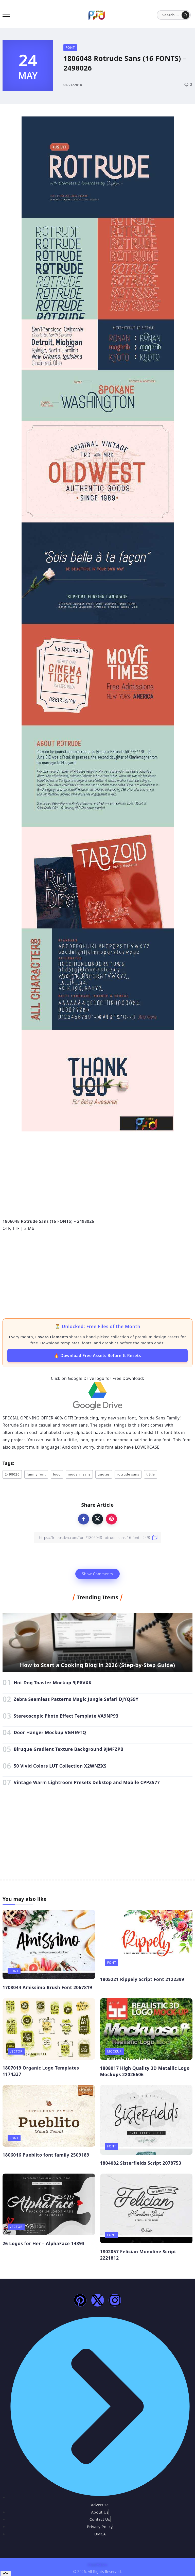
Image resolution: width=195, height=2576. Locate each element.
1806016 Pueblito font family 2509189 (46, 2155)
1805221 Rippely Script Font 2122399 (142, 1979)
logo (57, 1474)
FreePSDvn (97, 2564)
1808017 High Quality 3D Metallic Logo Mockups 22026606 (145, 2071)
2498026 (12, 1474)
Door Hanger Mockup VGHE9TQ (50, 1732)
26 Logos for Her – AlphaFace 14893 (43, 2243)
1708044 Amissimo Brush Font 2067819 (47, 1987)
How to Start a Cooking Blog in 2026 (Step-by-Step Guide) (97, 1665)
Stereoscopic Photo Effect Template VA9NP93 (66, 1716)
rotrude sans (128, 1474)
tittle (150, 1474)
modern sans (79, 1474)
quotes (104, 1474)
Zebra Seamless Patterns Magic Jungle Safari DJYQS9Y (76, 1699)
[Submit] (185, 15)
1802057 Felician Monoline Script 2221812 (138, 2254)
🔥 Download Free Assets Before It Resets (97, 1355)
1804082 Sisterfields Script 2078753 (140, 2163)
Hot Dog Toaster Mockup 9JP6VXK (53, 1683)
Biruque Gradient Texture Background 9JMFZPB (68, 1749)
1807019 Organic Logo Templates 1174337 (41, 2071)
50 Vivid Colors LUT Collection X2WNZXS (60, 1766)
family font (36, 1474)
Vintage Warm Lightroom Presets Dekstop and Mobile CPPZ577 (87, 1782)
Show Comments (97, 1573)
